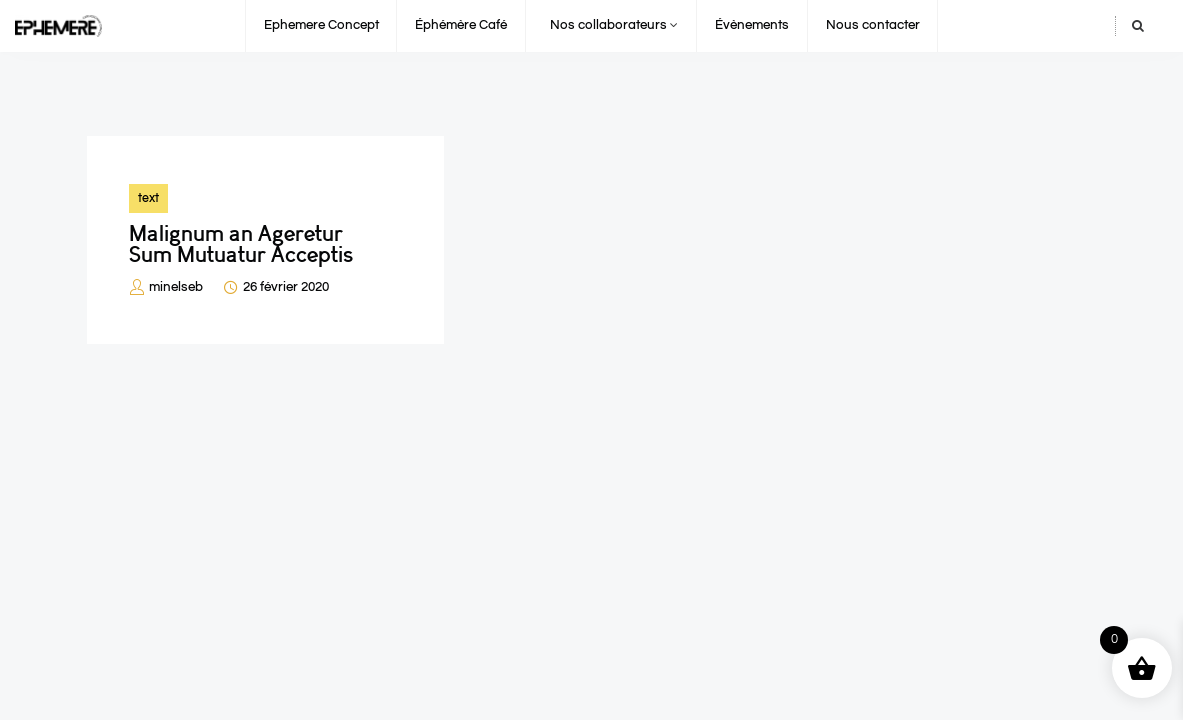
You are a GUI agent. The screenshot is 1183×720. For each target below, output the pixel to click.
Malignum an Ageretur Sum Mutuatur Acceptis (241, 244)
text (148, 198)
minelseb (176, 287)
